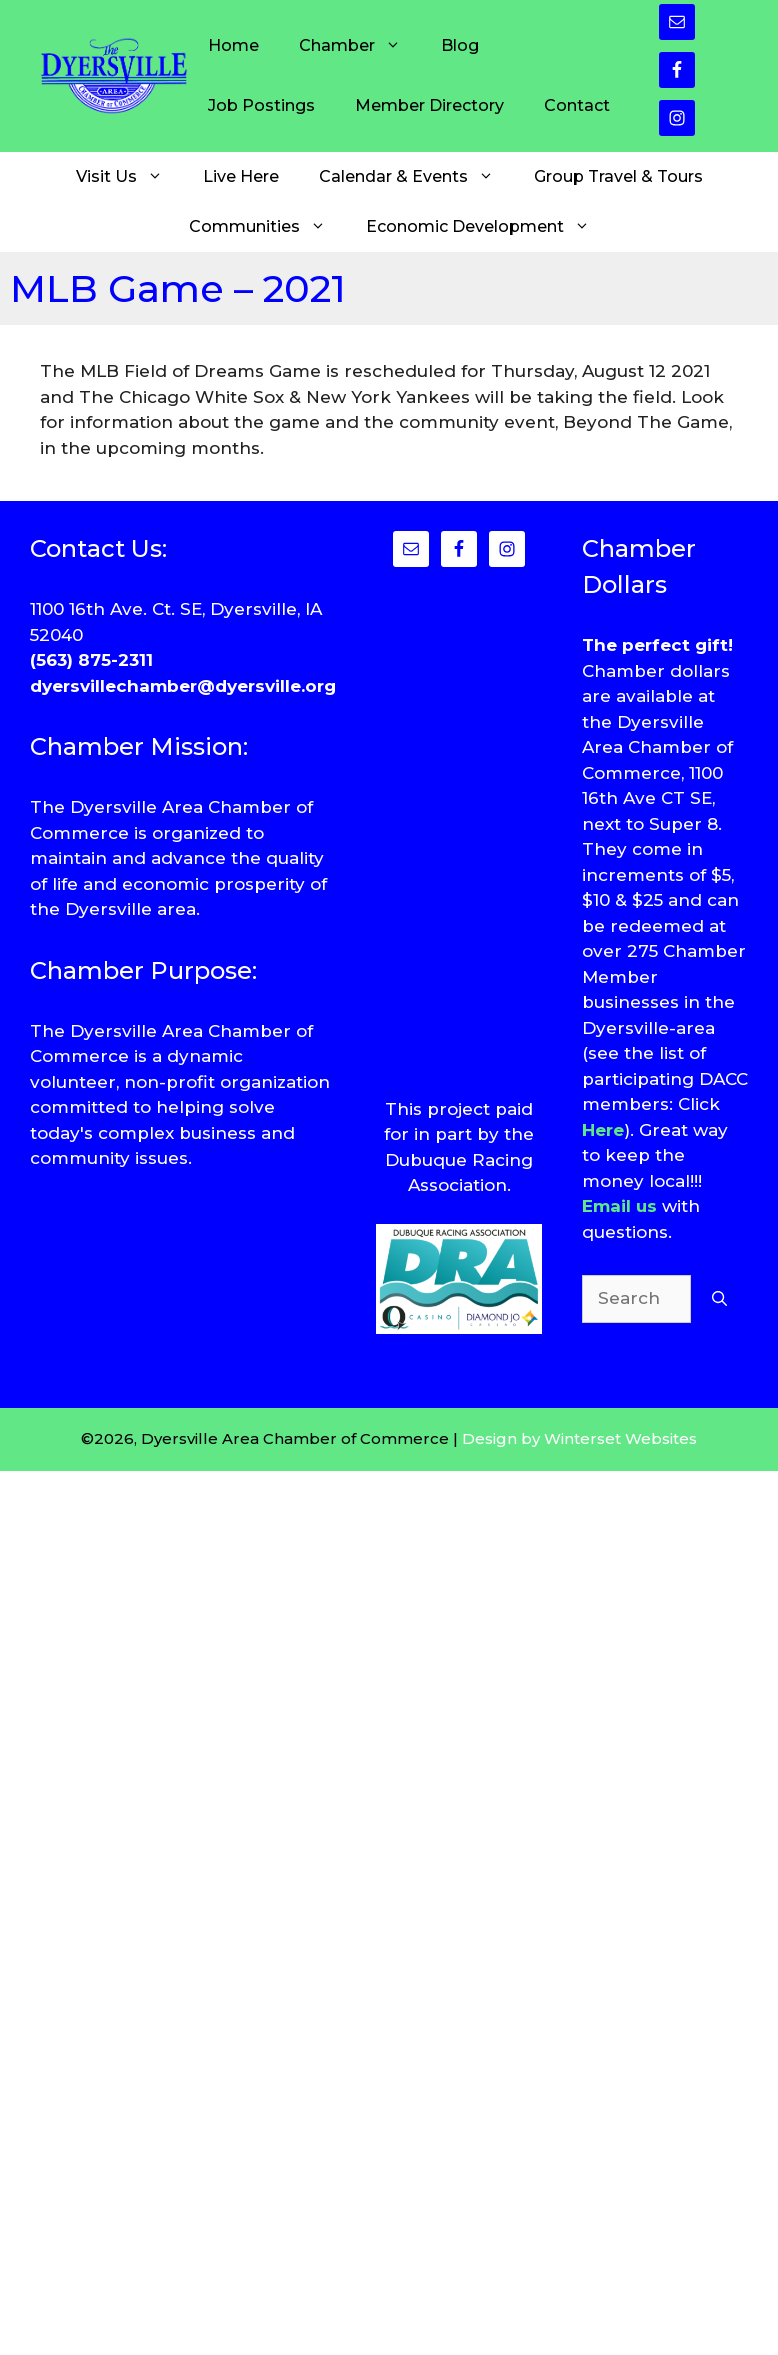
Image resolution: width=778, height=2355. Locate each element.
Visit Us (129, 177)
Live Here (241, 176)
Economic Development (488, 227)
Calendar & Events (416, 177)
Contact (577, 105)
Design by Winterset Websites (579, 1438)
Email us (619, 1206)
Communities (267, 227)
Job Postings (261, 105)
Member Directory (429, 105)
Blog (460, 45)
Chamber (360, 46)
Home (233, 45)
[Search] (719, 1299)
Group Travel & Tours (618, 176)
